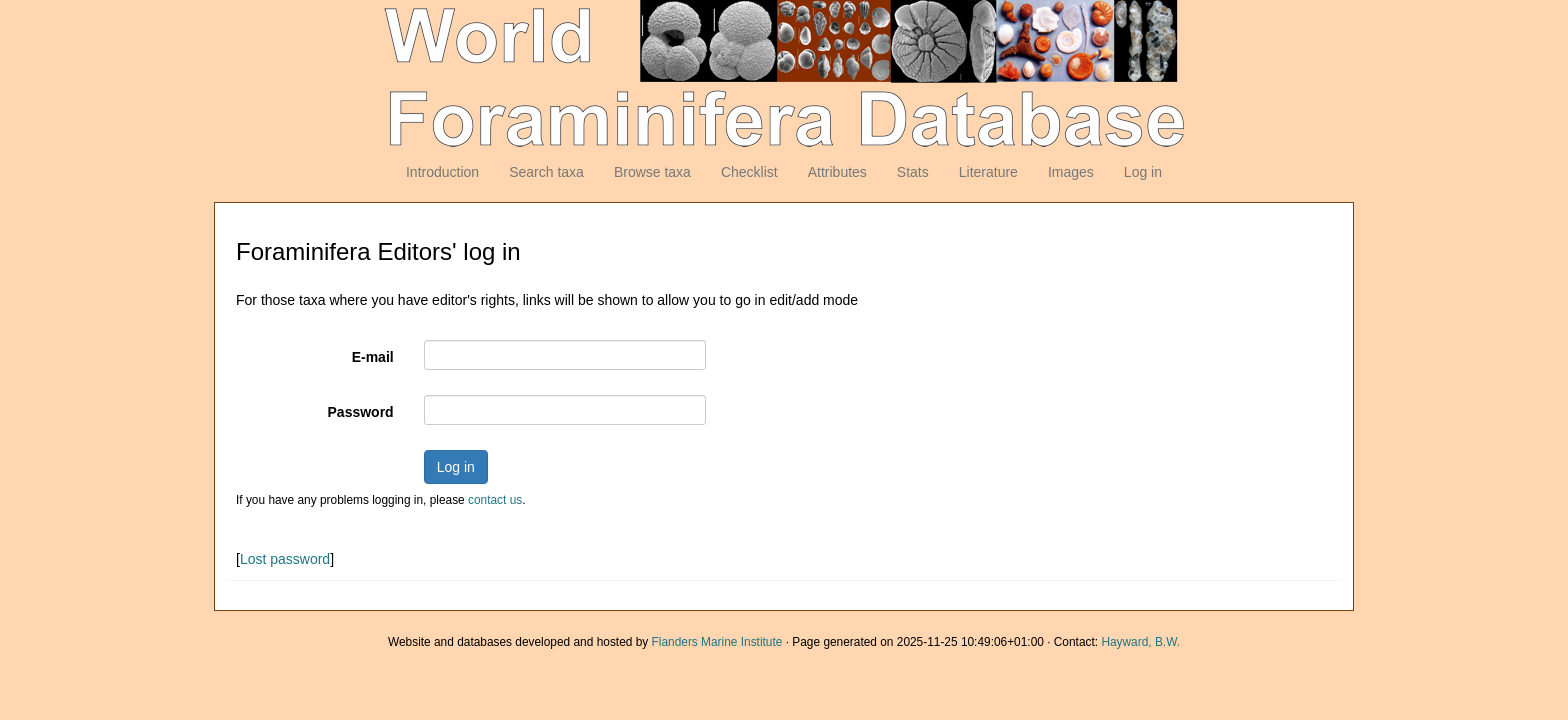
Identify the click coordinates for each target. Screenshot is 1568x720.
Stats (913, 172)
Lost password (285, 559)
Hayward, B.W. (1140, 642)
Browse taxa (652, 172)
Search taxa (546, 172)
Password (361, 412)
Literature (988, 172)
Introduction (442, 172)
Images (1071, 172)
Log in (1143, 172)
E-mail (373, 357)
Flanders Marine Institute (717, 642)
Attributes (837, 172)
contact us (495, 500)
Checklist (749, 172)
